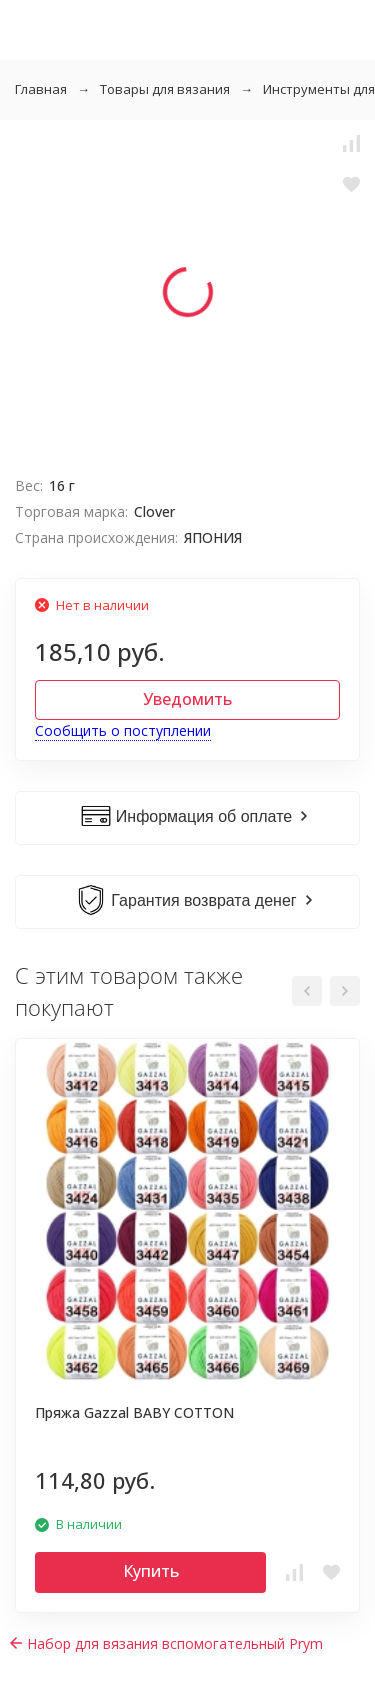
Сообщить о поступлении (123, 730)
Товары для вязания (165, 89)
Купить (151, 1571)
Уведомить (187, 699)
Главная (41, 89)
